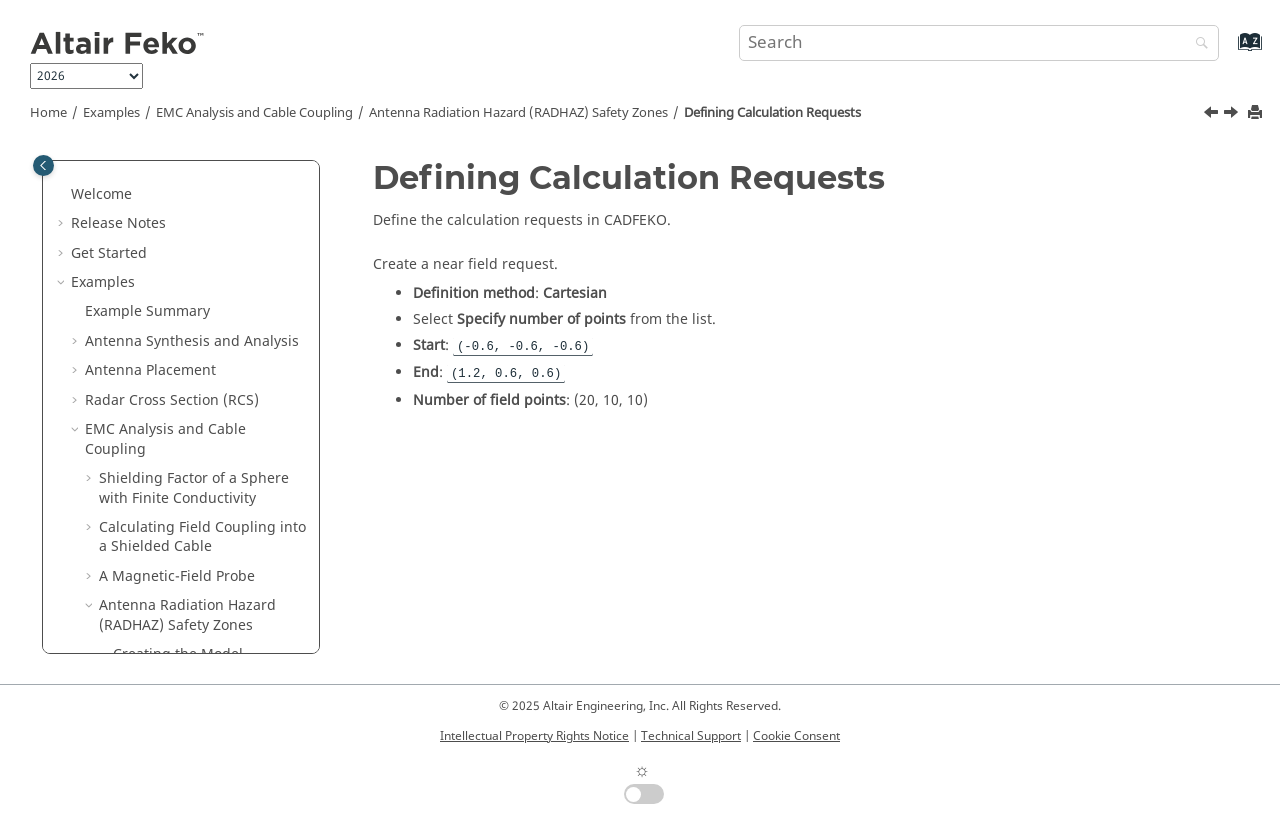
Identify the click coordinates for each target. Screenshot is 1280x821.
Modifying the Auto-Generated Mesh (180, 477)
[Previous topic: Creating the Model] (1213, 115)
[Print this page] (1257, 113)
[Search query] (979, 43)
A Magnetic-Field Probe (177, 310)
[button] (77, 164)
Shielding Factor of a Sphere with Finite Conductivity (194, 222)
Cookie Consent (796, 736)
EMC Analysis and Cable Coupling (254, 113)
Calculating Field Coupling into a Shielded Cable (202, 271)
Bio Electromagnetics (155, 623)
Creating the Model (178, 388)
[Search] (1197, 44)
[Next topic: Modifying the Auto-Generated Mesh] (1233, 115)
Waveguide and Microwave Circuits (175, 584)
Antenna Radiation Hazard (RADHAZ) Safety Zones (518, 113)
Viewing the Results (179, 545)
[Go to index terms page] (1228, 51)
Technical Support (691, 736)
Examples (111, 113)
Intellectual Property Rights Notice (534, 736)
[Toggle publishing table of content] (43, 165)
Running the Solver (194, 516)
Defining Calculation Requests (772, 113)
